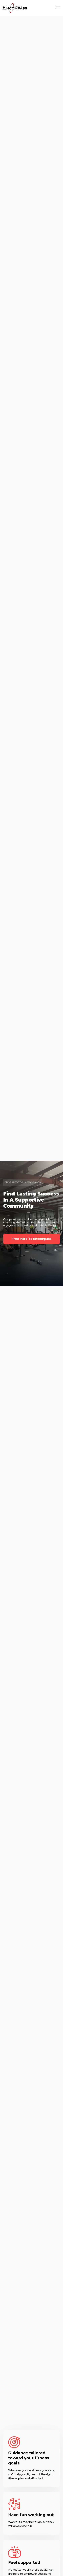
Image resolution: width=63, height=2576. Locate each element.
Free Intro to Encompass (31, 1239)
